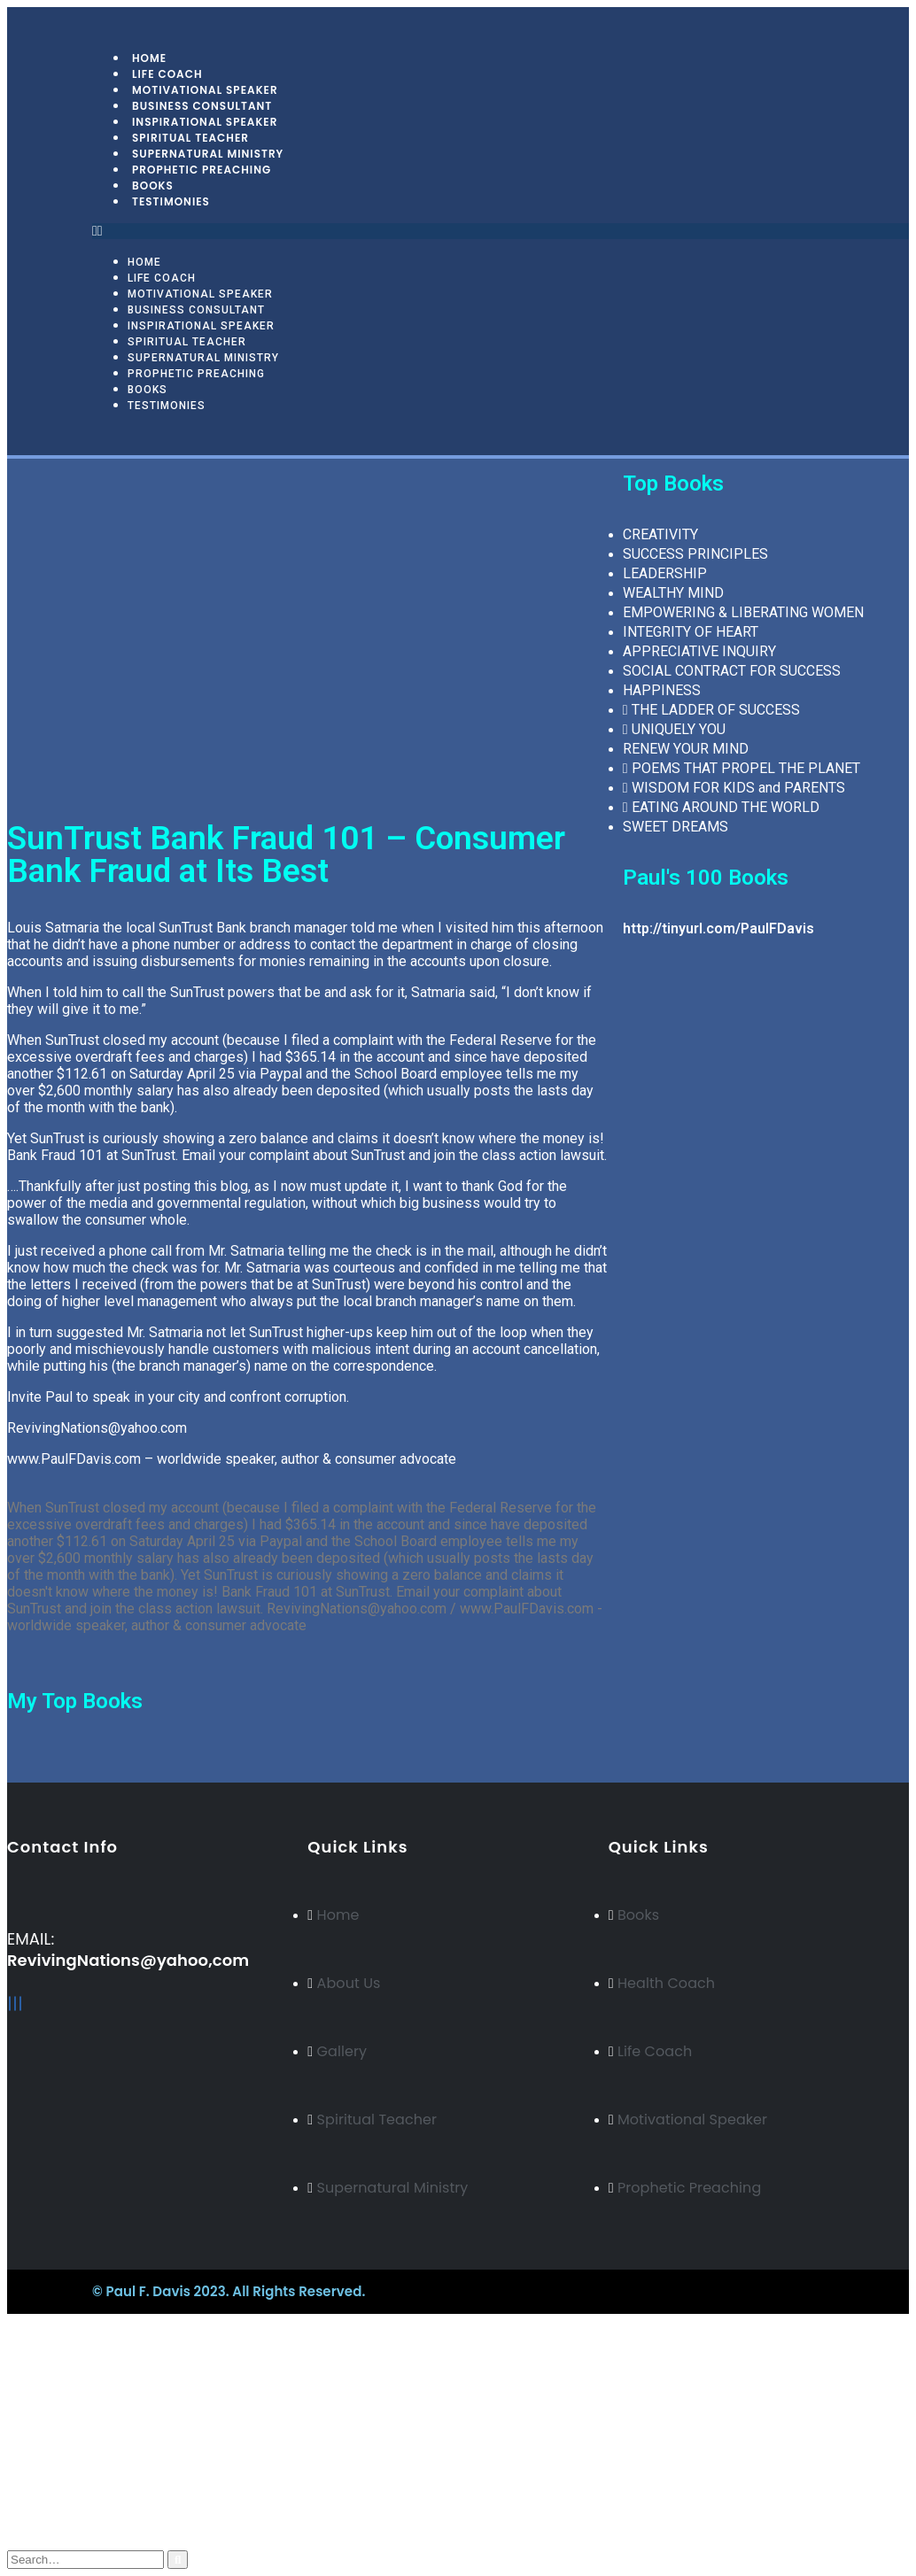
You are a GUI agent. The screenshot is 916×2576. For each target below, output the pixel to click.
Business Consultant (196, 310)
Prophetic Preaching (201, 169)
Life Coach (162, 278)
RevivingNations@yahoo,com (128, 1960)
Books (147, 389)
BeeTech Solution (545, 2291)
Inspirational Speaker (201, 326)
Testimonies (171, 201)
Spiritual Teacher (187, 342)
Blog (58, 2477)
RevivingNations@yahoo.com (97, 1428)
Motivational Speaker (200, 294)
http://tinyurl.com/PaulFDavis (718, 928)
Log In (63, 2527)
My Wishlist (81, 2494)
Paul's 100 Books (705, 877)
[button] (500, 231)
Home (144, 262)
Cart (57, 2511)
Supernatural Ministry (203, 358)
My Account (82, 2460)
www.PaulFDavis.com (74, 1458)
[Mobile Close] (9, 2321)
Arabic (62, 2413)
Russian (65, 2397)
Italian (61, 2429)
